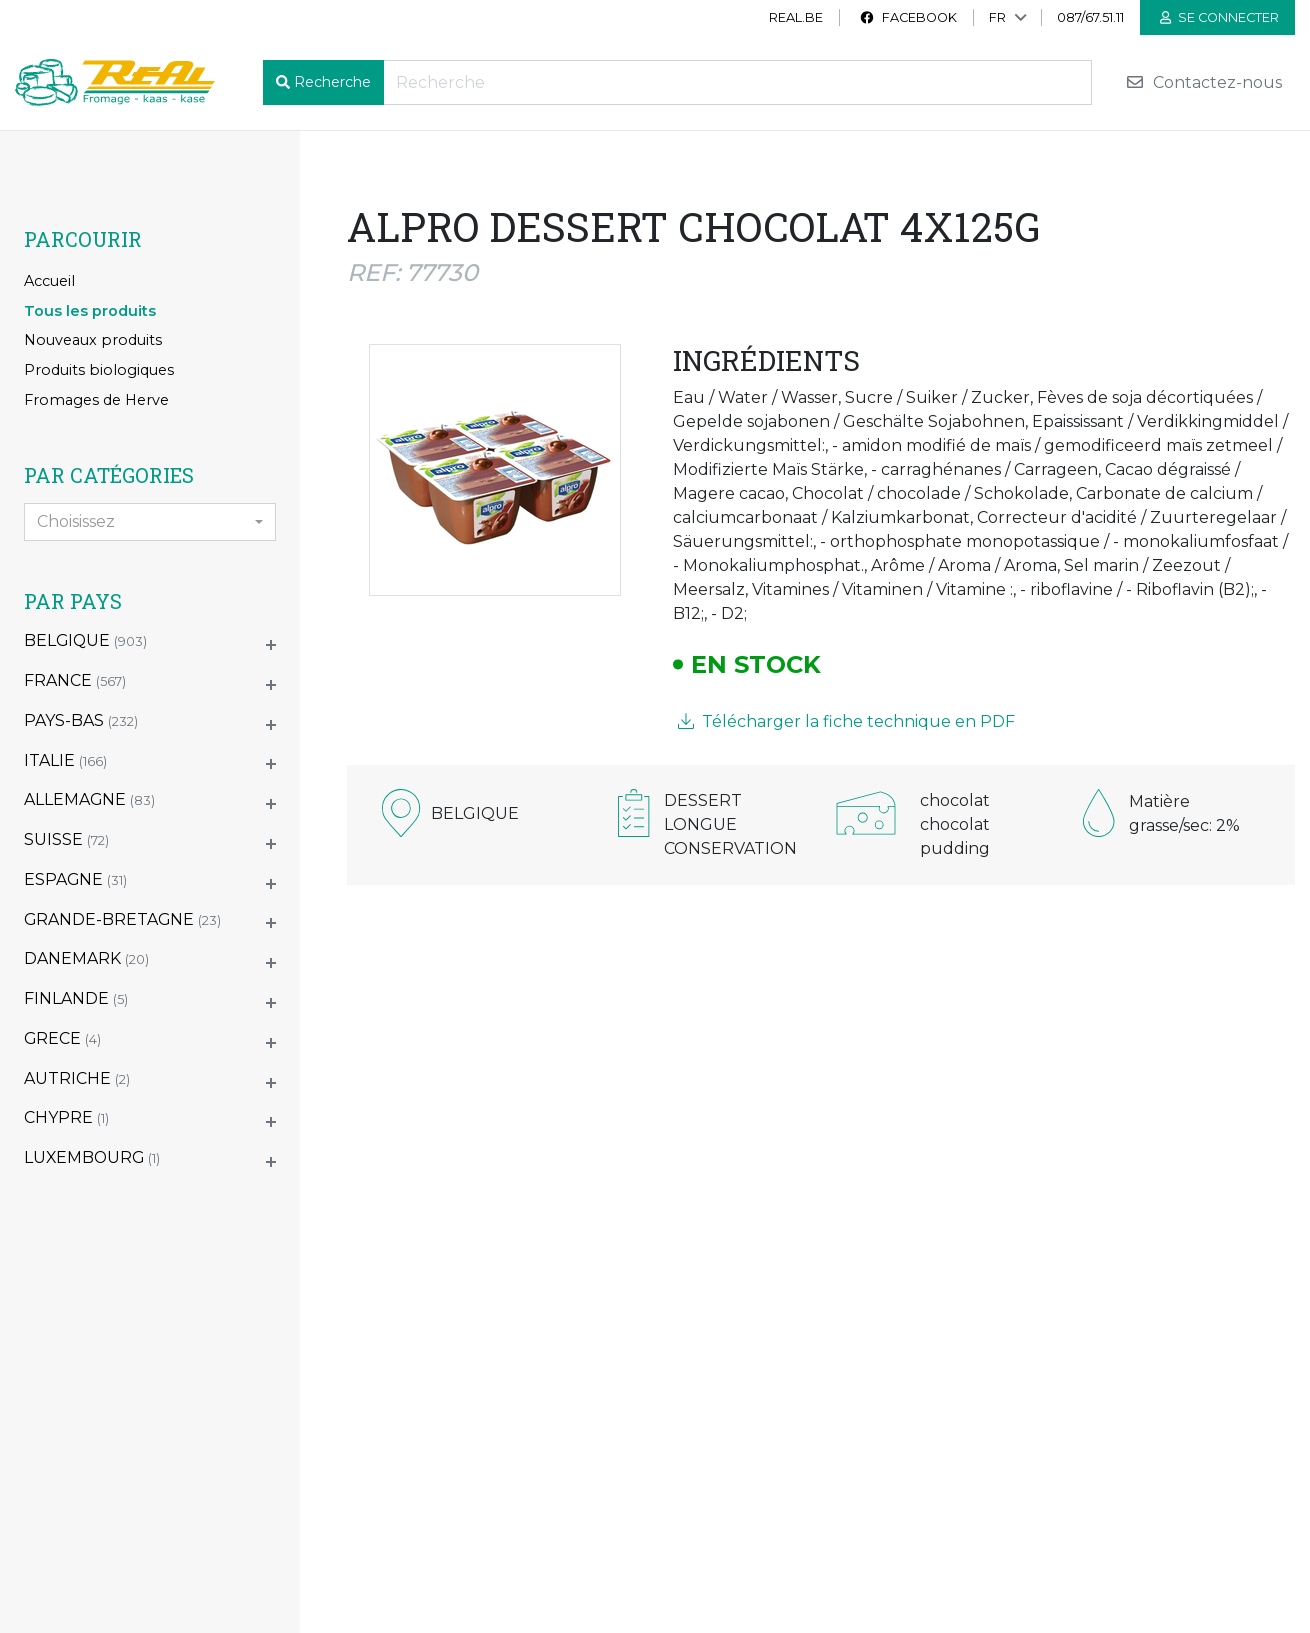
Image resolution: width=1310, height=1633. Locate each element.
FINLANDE (76, 998)
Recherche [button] (332, 82)
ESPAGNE (75, 879)
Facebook (908, 17)
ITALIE (65, 760)
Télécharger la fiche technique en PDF (846, 721)
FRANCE (75, 680)
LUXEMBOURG (92, 1157)
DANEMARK (86, 958)
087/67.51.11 (1090, 17)
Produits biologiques (99, 370)
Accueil (49, 281)
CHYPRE (66, 1117)
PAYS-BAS (81, 720)
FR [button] (997, 17)
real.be (796, 17)
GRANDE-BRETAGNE (122, 919)
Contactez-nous (1203, 82)
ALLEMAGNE (89, 799)
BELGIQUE (85, 640)
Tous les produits (90, 311)
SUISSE (66, 839)
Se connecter (1219, 17)
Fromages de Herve (96, 400)
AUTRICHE (77, 1078)
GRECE (62, 1038)
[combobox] (150, 522)
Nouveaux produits (93, 340)
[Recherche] (737, 82)
